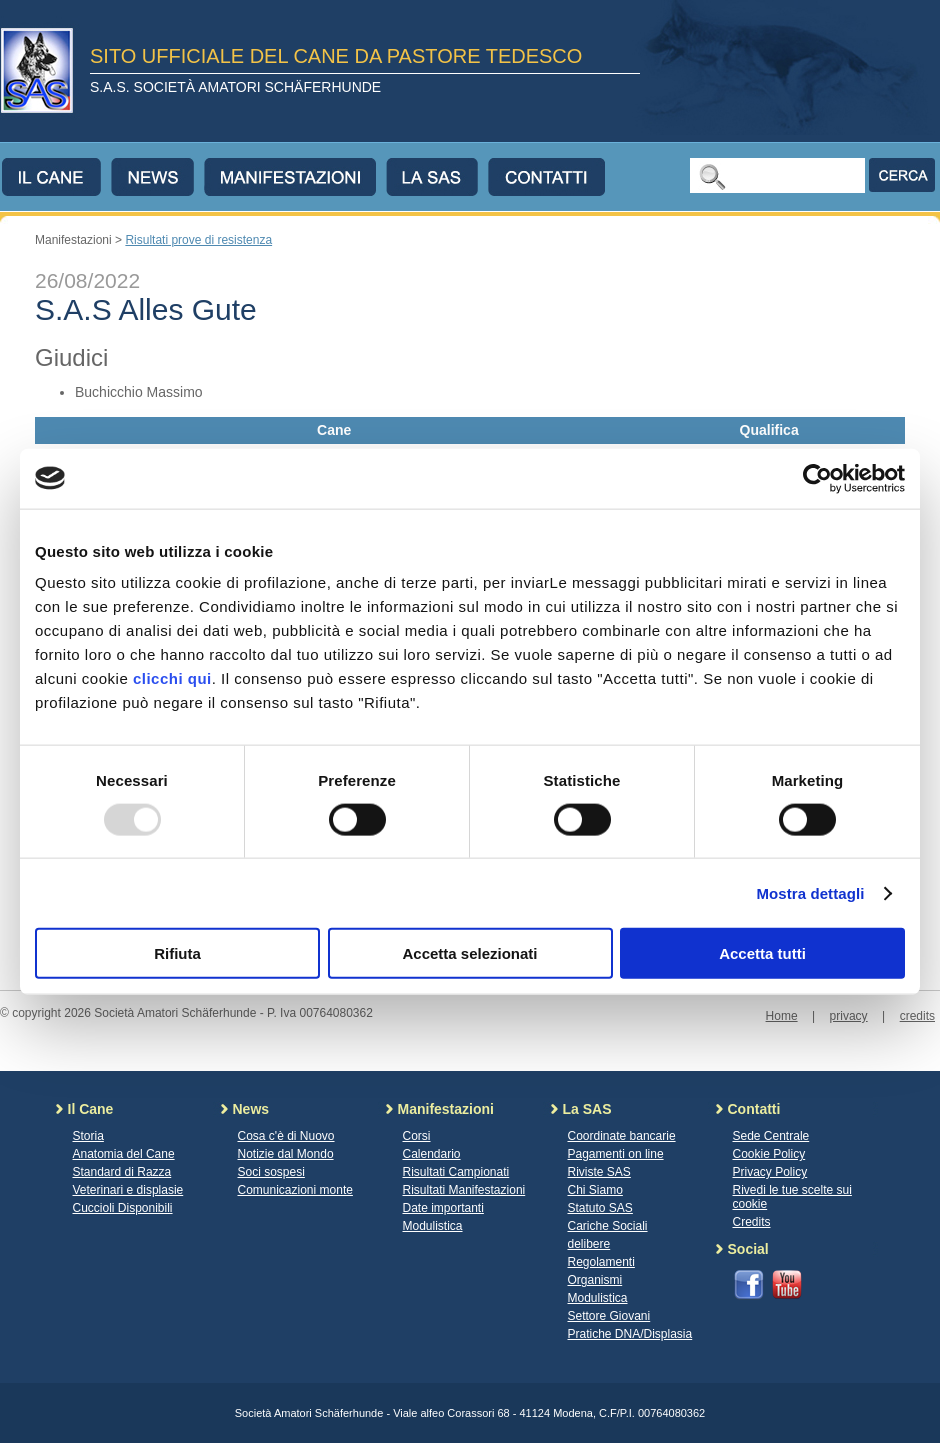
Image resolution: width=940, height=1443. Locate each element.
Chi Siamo (595, 1190)
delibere (589, 1244)
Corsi (417, 1136)
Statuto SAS (600, 1208)
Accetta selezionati (469, 953)
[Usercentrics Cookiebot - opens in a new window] (817, 478)
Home (782, 1016)
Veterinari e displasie (128, 1190)
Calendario (432, 1154)
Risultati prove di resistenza (198, 240)
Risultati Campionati (456, 1172)
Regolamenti (601, 1262)
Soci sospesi (271, 1172)
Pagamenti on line (616, 1154)
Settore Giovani (609, 1316)
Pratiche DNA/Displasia (630, 1334)
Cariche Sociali (608, 1226)
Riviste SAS (599, 1172)
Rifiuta (177, 953)
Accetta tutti (762, 953)
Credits (752, 1222)
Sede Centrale (771, 1136)
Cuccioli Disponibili (123, 1208)
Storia (88, 1136)
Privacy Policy (770, 1172)
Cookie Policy (769, 1154)
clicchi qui (172, 678)
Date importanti (443, 1208)
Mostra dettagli (810, 892)
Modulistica (433, 1226)
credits (917, 1016)
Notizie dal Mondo (286, 1154)
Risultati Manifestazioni (464, 1190)
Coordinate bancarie (622, 1136)
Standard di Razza (122, 1172)
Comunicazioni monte (295, 1190)
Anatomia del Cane (124, 1154)
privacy (849, 1016)
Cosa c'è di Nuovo (286, 1136)
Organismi (595, 1280)
